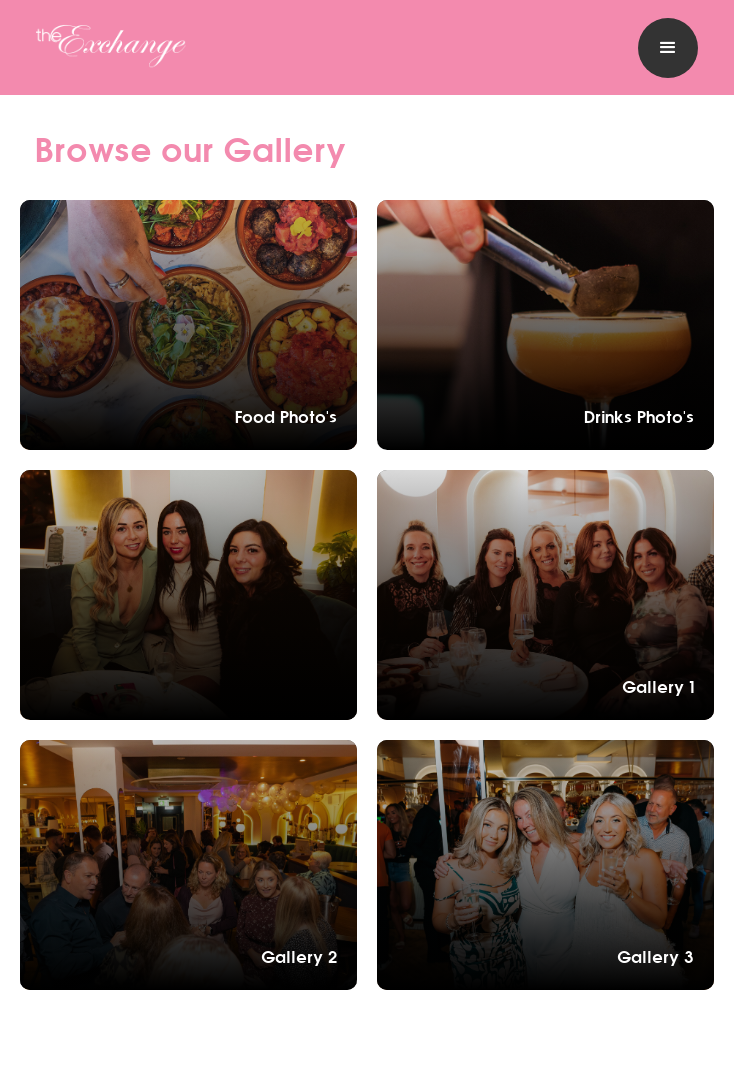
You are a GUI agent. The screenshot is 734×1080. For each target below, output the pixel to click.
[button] (668, 48)
